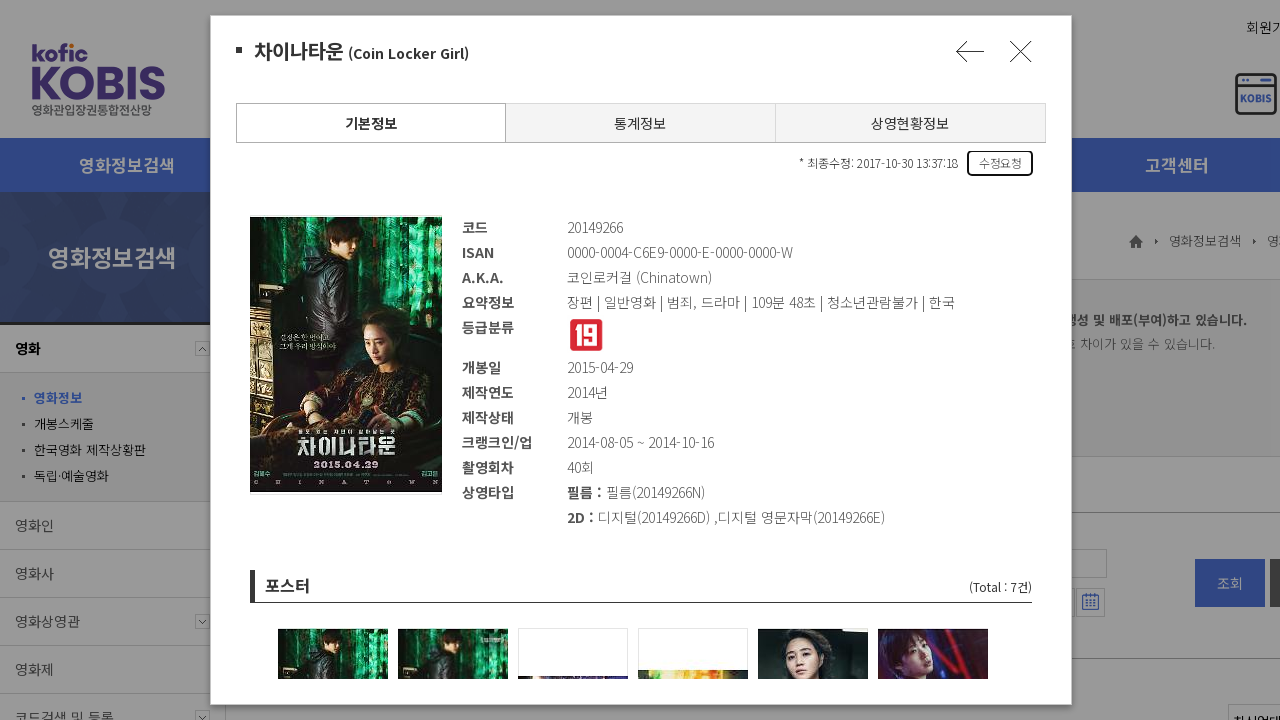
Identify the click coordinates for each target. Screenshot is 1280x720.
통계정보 (639, 123)
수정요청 (999, 162)
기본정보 (370, 123)
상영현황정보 (909, 123)
